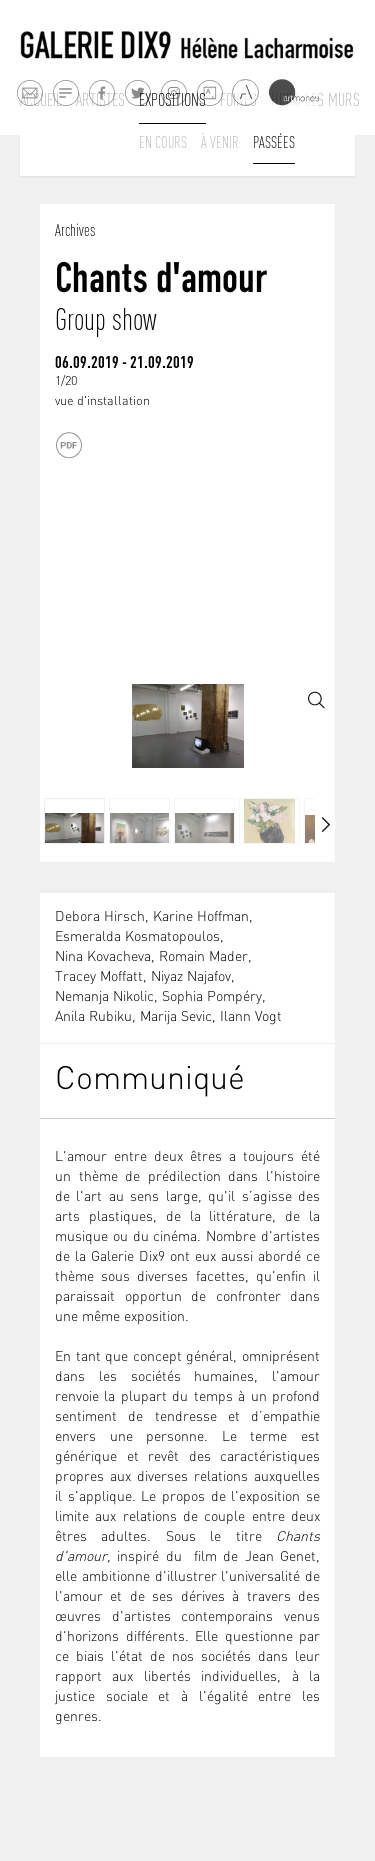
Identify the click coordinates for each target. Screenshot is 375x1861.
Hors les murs (315, 100)
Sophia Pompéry (212, 997)
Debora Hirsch (100, 917)
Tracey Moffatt (99, 977)
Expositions (172, 100)
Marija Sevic (176, 1017)
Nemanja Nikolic (104, 997)
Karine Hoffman (201, 917)
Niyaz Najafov (191, 977)
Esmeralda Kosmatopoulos (137, 937)
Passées (274, 142)
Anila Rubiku (93, 1017)
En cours (163, 142)
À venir (220, 142)
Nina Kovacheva (103, 957)
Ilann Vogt (251, 1017)
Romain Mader (203, 957)
